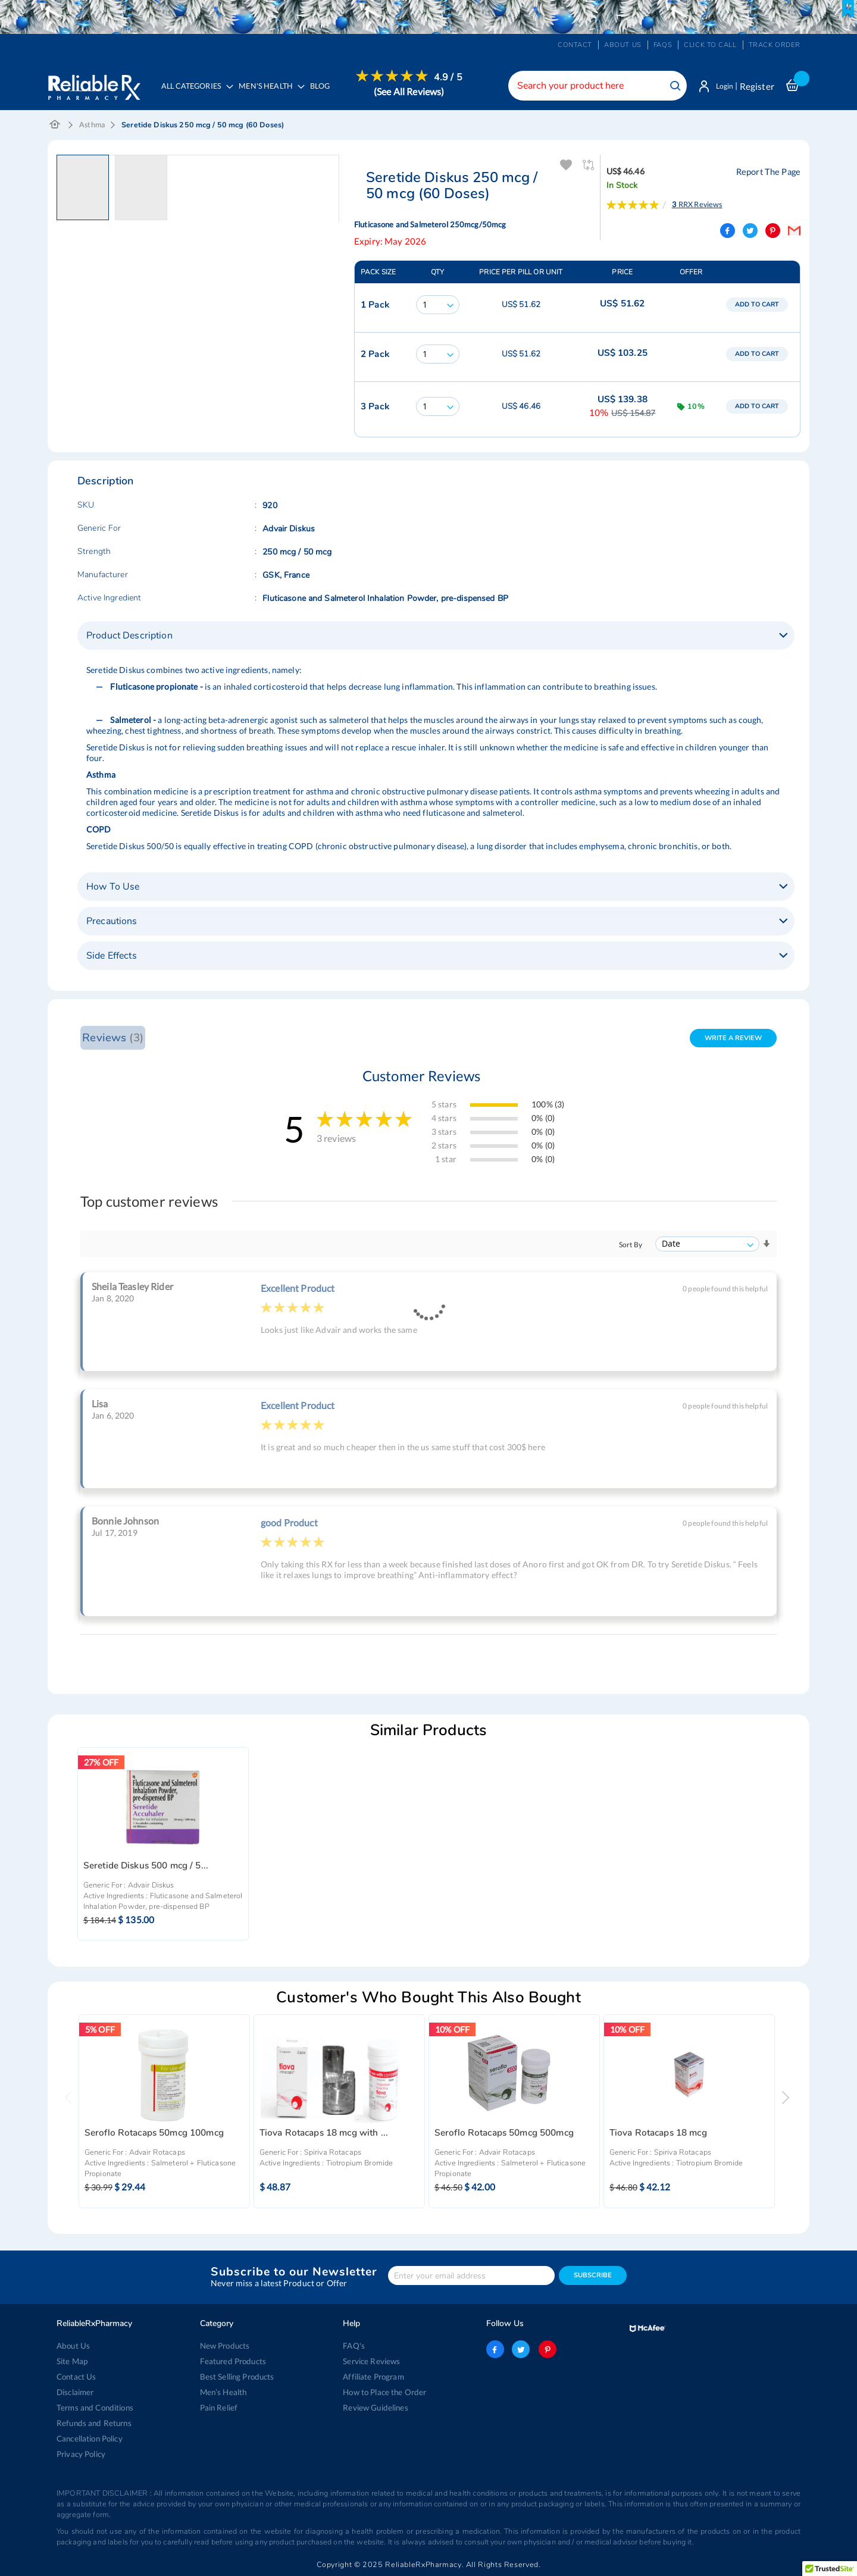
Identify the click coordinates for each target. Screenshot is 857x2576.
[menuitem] (271, 93)
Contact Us (76, 2376)
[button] (86, 189)
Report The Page (769, 173)
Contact (575, 44)
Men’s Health (223, 2392)
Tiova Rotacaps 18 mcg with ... (323, 2134)
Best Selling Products (237, 2376)
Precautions (111, 922)
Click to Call (710, 44)
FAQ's (354, 2345)
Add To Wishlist (566, 166)
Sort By (630, 1245)
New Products (224, 2345)
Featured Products (232, 2361)
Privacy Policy (81, 2454)
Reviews (112, 1039)
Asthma (92, 126)
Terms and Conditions (94, 2407)
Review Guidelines (375, 2407)
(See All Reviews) (412, 91)
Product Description (129, 636)
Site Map (72, 2361)
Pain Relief (218, 2407)
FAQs (662, 44)
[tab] (436, 636)
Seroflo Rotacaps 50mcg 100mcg (154, 2134)
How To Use (112, 887)
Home (55, 127)
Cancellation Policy (90, 2438)
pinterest (546, 2349)
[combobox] (592, 86)
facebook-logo (495, 2349)
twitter (521, 2349)
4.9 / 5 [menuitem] (451, 77)
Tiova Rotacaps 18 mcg (658, 2134)
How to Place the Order (384, 2392)
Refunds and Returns (93, 2423)
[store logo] (94, 84)
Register (757, 86)
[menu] (310, 93)
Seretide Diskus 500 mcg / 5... (145, 1867)
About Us (73, 2345)
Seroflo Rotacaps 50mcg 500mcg (504, 2134)
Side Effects (111, 956)
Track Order (774, 44)
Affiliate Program (372, 2376)
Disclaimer (75, 2392)
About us (623, 44)
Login (721, 86)
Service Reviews (371, 2361)
